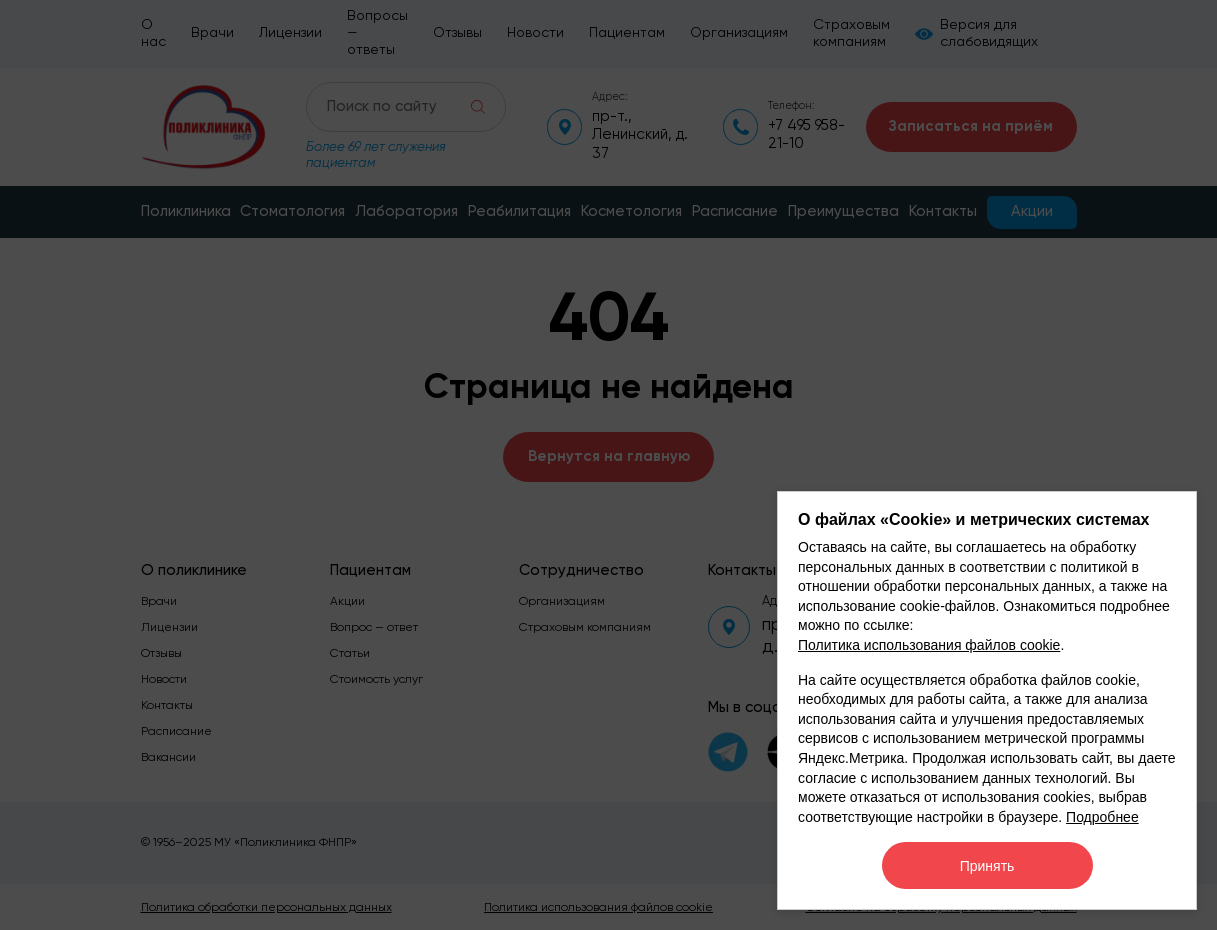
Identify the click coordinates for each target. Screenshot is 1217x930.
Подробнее (1102, 817)
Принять (987, 866)
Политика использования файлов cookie (929, 645)
